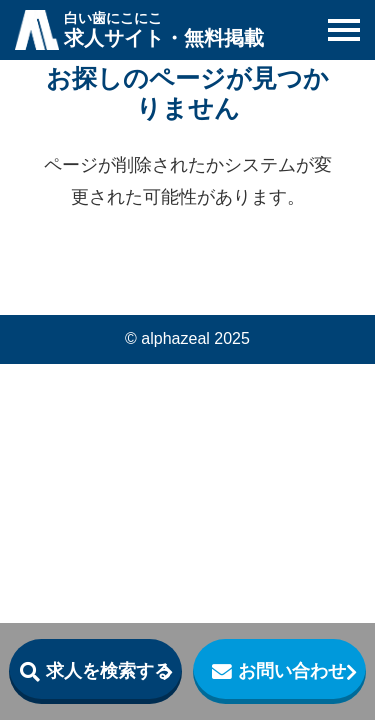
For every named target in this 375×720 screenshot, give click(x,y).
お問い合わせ (292, 671)
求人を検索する (109, 671)
